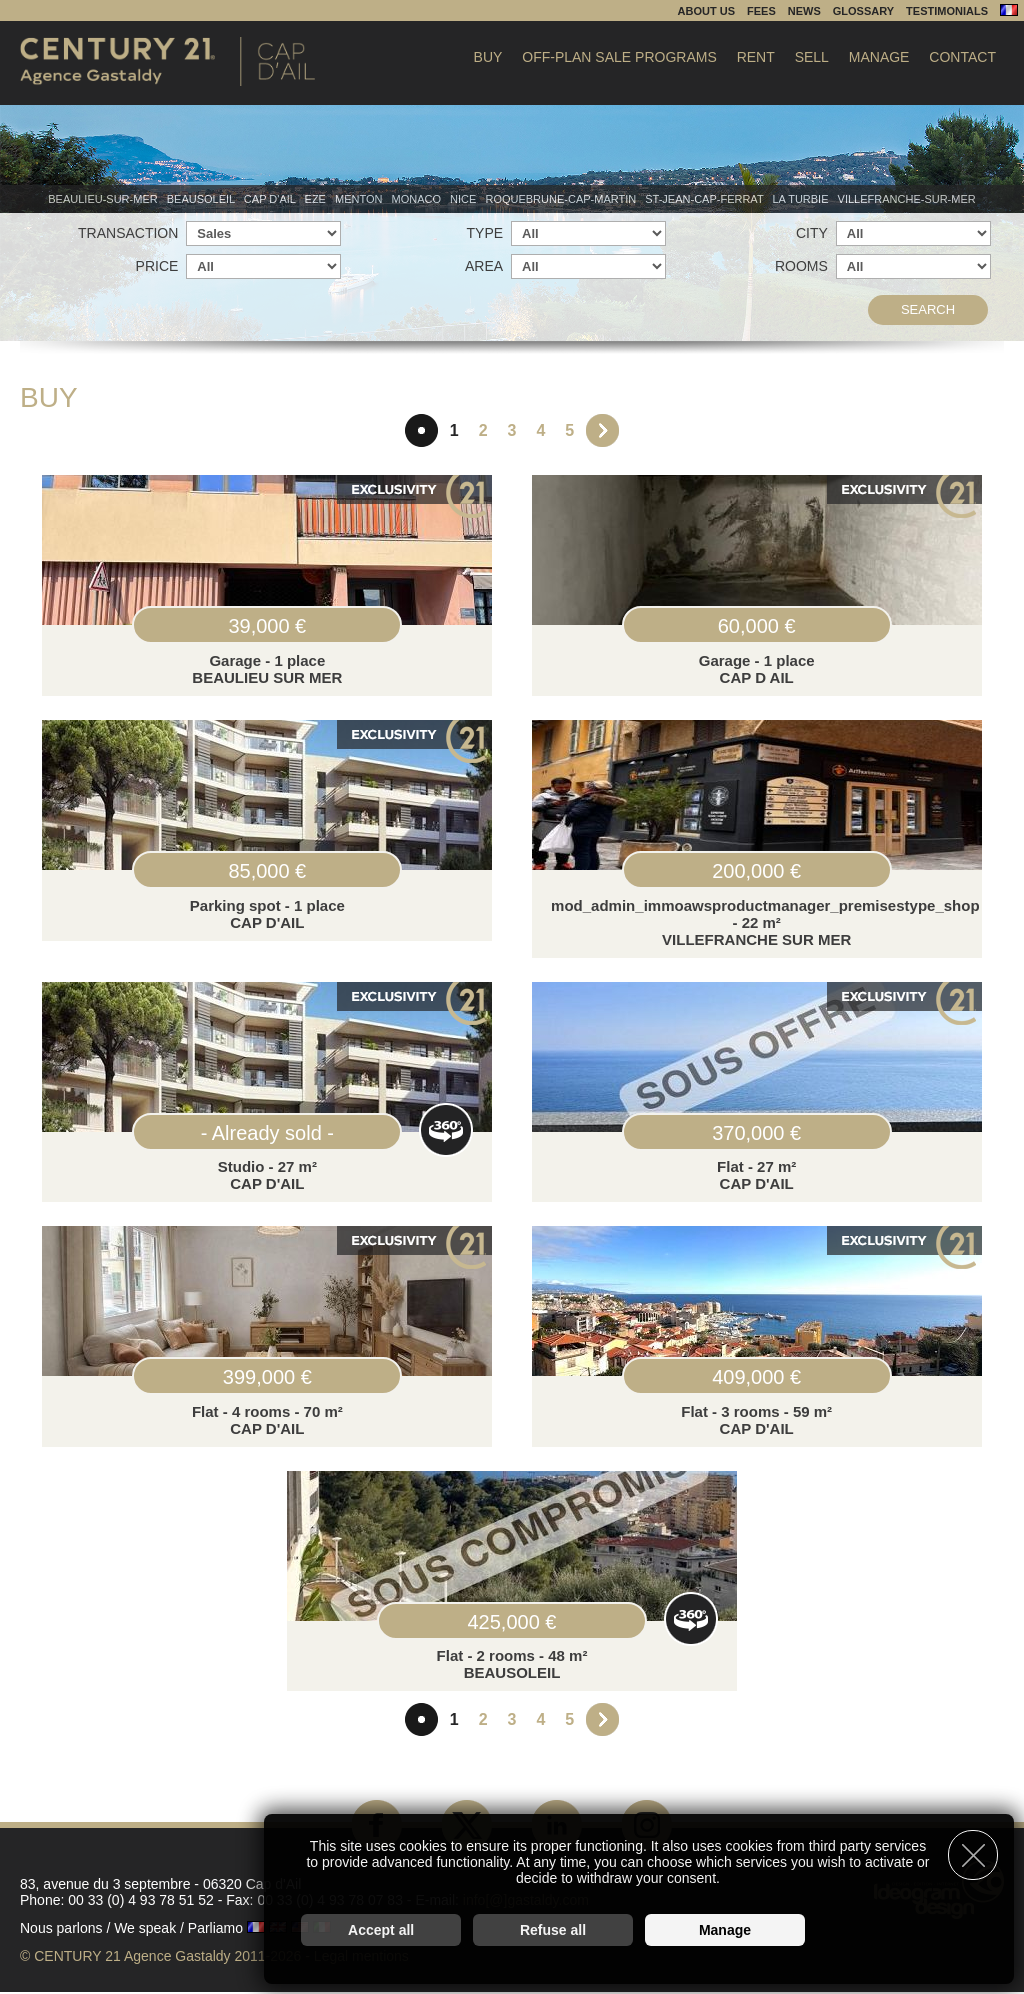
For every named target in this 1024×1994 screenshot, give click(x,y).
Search (928, 309)
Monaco (418, 199)
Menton (360, 199)
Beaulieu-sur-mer (104, 199)
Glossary (863, 11)
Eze (317, 199)
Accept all (381, 1930)
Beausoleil (202, 199)
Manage (879, 57)
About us (706, 11)
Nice (464, 199)
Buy (488, 57)
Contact (962, 57)
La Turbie (801, 199)
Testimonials (947, 11)
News (804, 11)
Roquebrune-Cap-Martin (562, 199)
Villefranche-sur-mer (907, 199)
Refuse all (553, 1930)
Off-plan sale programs (619, 57)
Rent (756, 57)
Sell (812, 57)
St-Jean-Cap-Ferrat (705, 199)
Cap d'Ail (271, 199)
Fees (761, 11)
